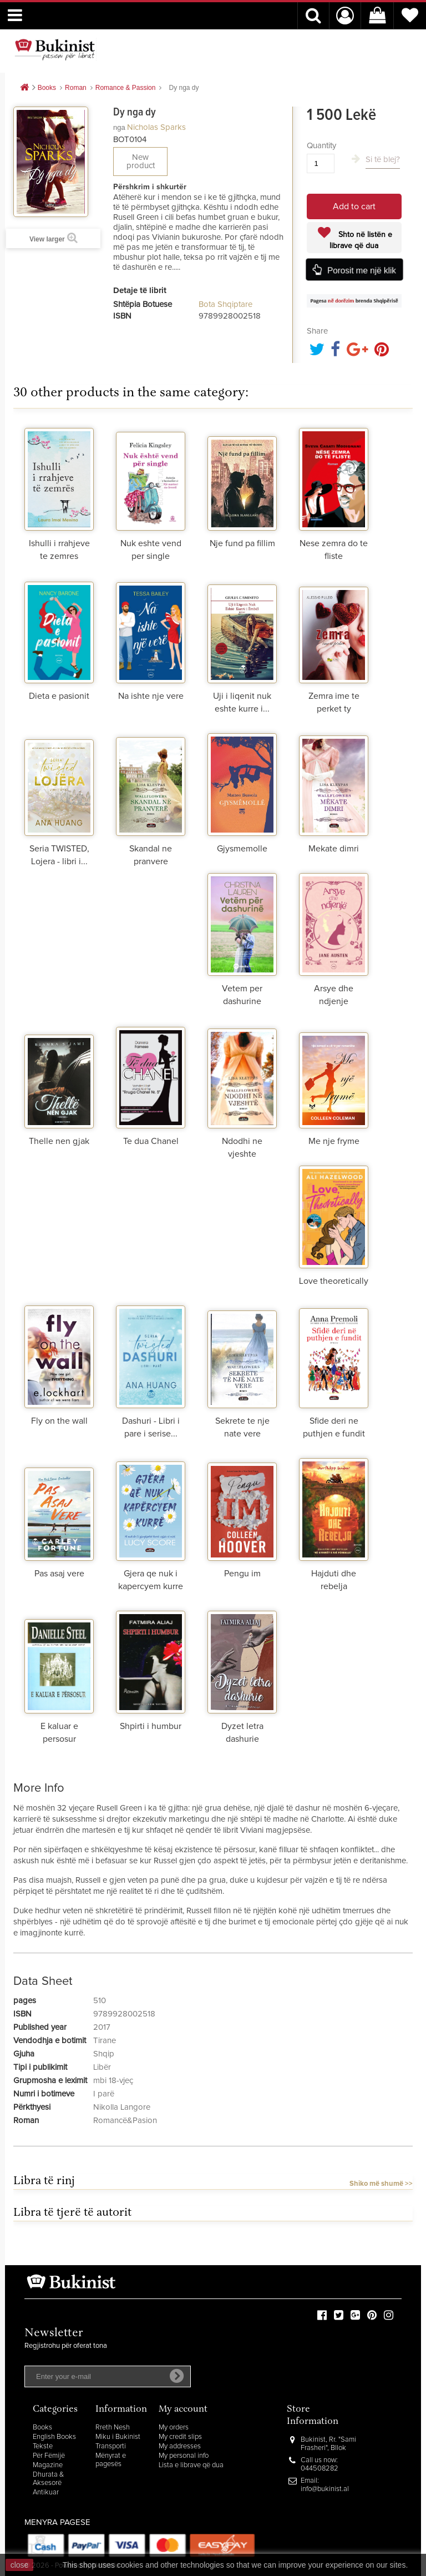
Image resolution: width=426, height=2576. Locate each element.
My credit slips (180, 2437)
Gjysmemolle (242, 848)
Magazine (48, 2465)
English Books (54, 2437)
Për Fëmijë (49, 2455)
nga (119, 127)
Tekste (43, 2446)
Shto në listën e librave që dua (360, 240)
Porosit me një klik (361, 270)
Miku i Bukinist (117, 2437)
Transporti (110, 2446)
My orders (174, 2427)
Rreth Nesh (112, 2427)
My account (183, 2409)
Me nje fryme (333, 1141)
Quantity (321, 146)
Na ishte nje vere (151, 696)
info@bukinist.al (325, 2489)
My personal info (184, 2455)
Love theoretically (333, 1281)
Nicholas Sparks (156, 127)
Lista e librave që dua (191, 2465)
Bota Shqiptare (225, 304)
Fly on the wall (59, 1420)
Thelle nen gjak (59, 1141)
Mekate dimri (333, 848)
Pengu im (242, 1573)
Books (42, 2427)
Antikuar (46, 2492)
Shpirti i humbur (150, 1726)
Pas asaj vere (59, 1573)
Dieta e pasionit (59, 696)
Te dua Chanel (151, 1141)
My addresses (180, 2446)
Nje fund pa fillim (242, 543)
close (20, 2564)
